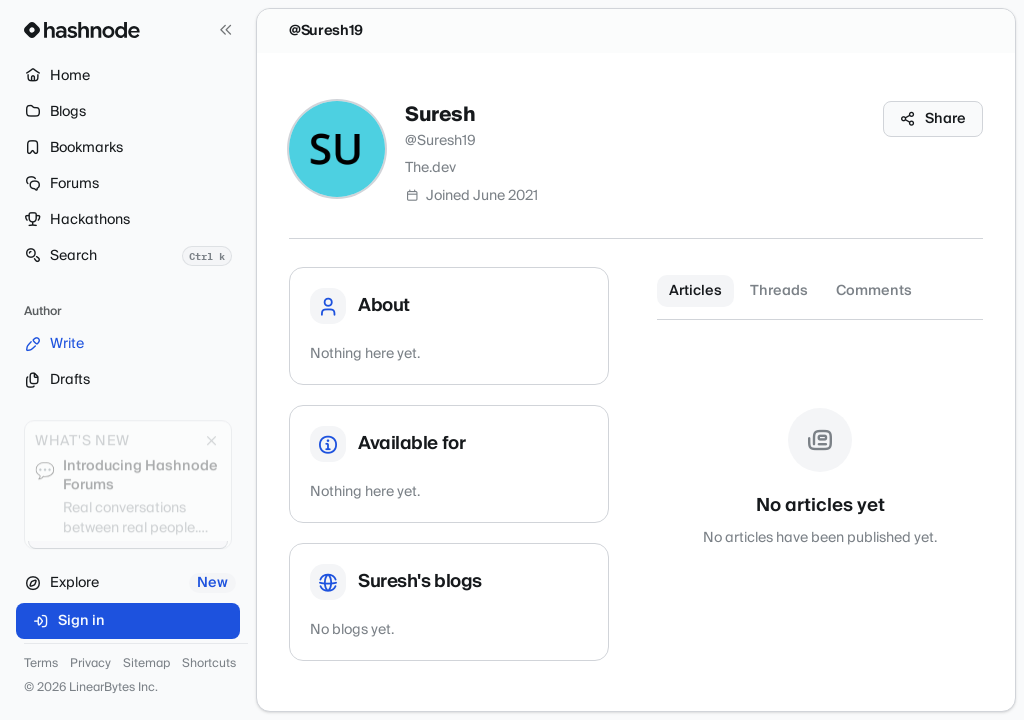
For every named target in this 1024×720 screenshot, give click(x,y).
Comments (874, 291)
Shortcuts (209, 664)
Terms (41, 664)
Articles (695, 291)
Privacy (90, 664)
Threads (779, 291)
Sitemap (146, 664)
